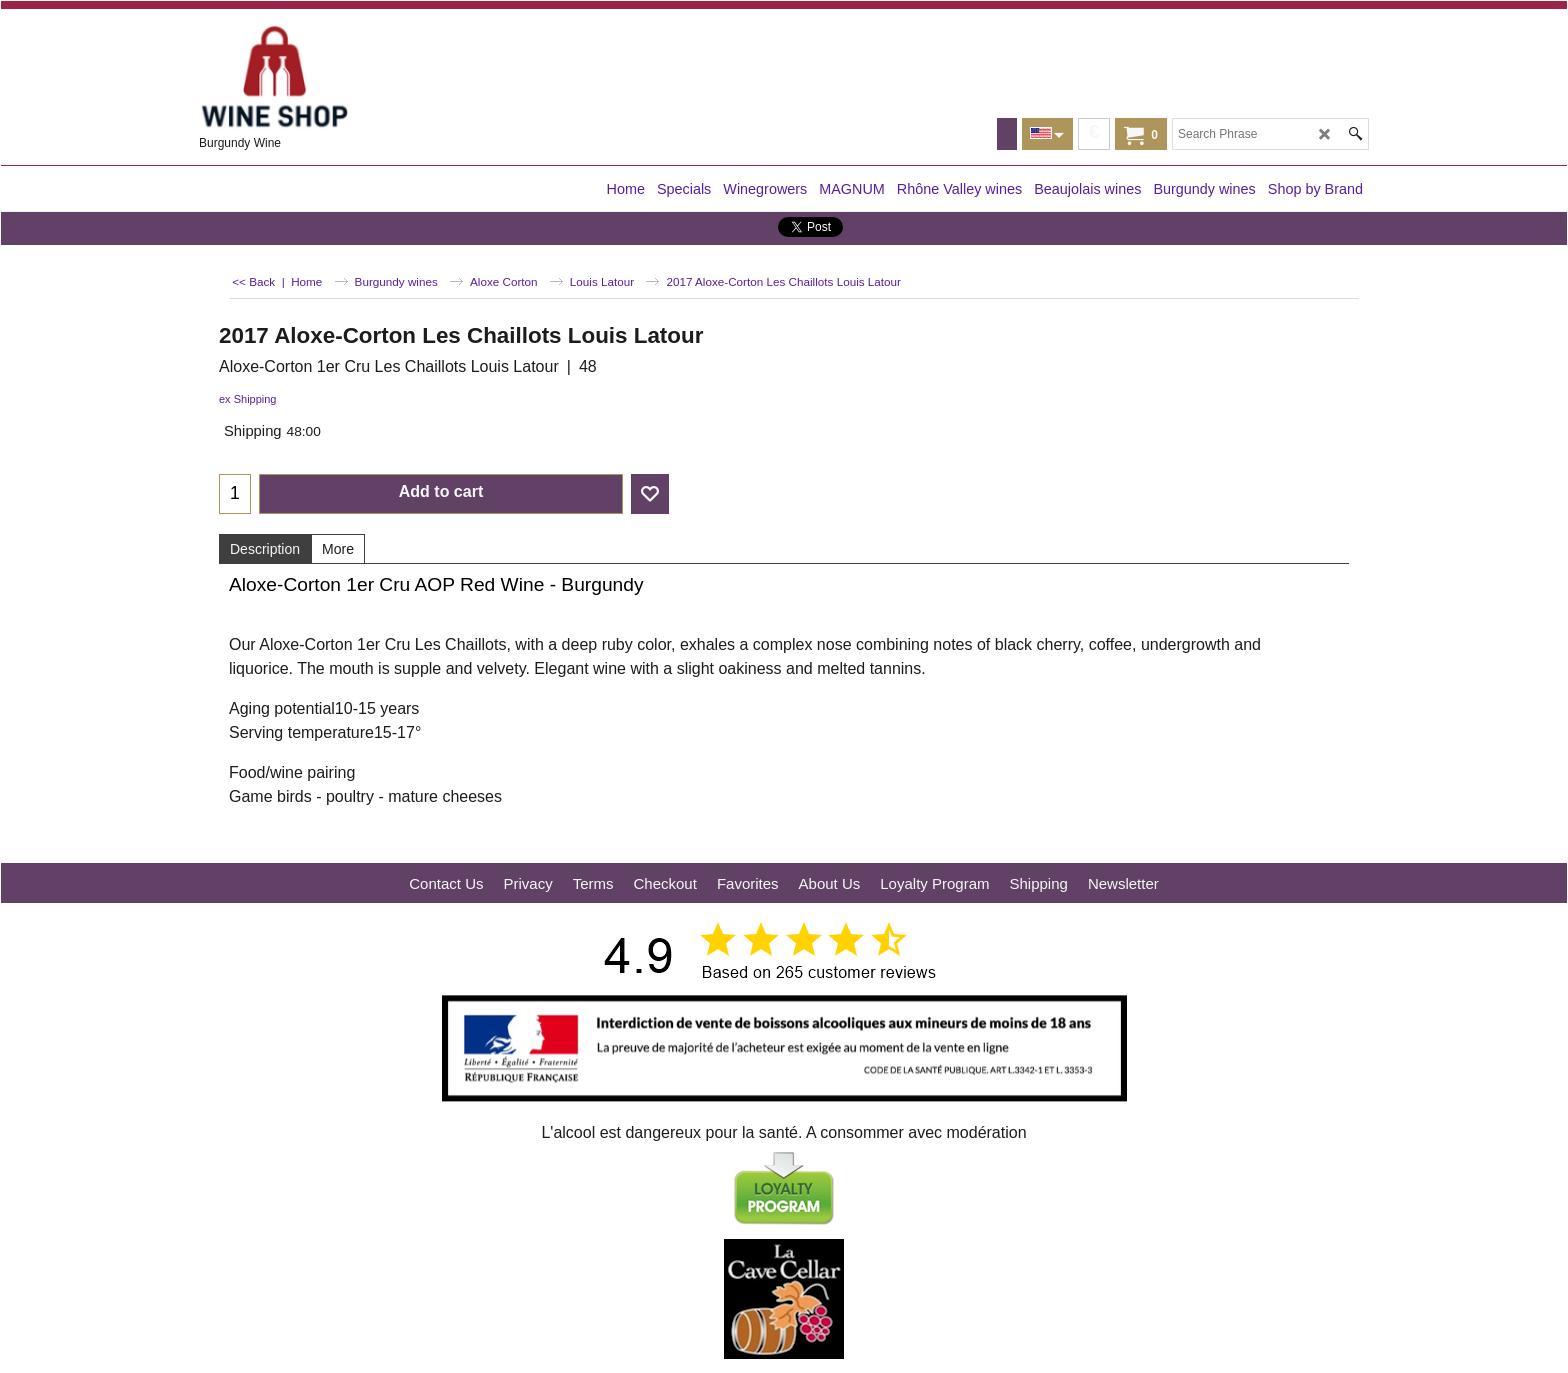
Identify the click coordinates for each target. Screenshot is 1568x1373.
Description (265, 549)
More (338, 549)
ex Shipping (248, 399)
